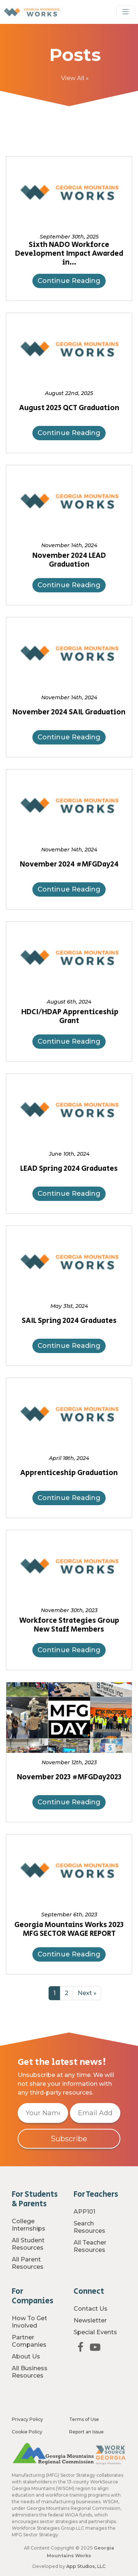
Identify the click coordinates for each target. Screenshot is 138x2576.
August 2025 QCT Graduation (69, 408)
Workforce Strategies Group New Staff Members (69, 1625)
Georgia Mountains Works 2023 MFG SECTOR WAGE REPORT (69, 1929)
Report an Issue (86, 2432)
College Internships (28, 2225)
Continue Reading (69, 281)
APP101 (84, 2211)
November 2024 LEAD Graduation (69, 560)
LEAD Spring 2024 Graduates (69, 1169)
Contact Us (90, 2308)
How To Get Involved (29, 2322)
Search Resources (89, 2227)
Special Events (95, 2332)
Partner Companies (29, 2341)
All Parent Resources (27, 2263)
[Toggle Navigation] (125, 12)
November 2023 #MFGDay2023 (69, 1777)
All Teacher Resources (90, 2246)
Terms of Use (84, 2419)
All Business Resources (29, 2372)
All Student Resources (28, 2244)
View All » (75, 78)
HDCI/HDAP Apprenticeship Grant (69, 1017)
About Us (26, 2356)
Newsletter (90, 2320)
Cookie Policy (27, 2432)
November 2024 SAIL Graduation (69, 712)
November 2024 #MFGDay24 (69, 864)
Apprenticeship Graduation (69, 1473)
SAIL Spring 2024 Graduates (69, 1321)
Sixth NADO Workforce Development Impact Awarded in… (69, 254)
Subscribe (69, 2138)
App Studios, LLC (86, 2566)
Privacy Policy (27, 2419)
